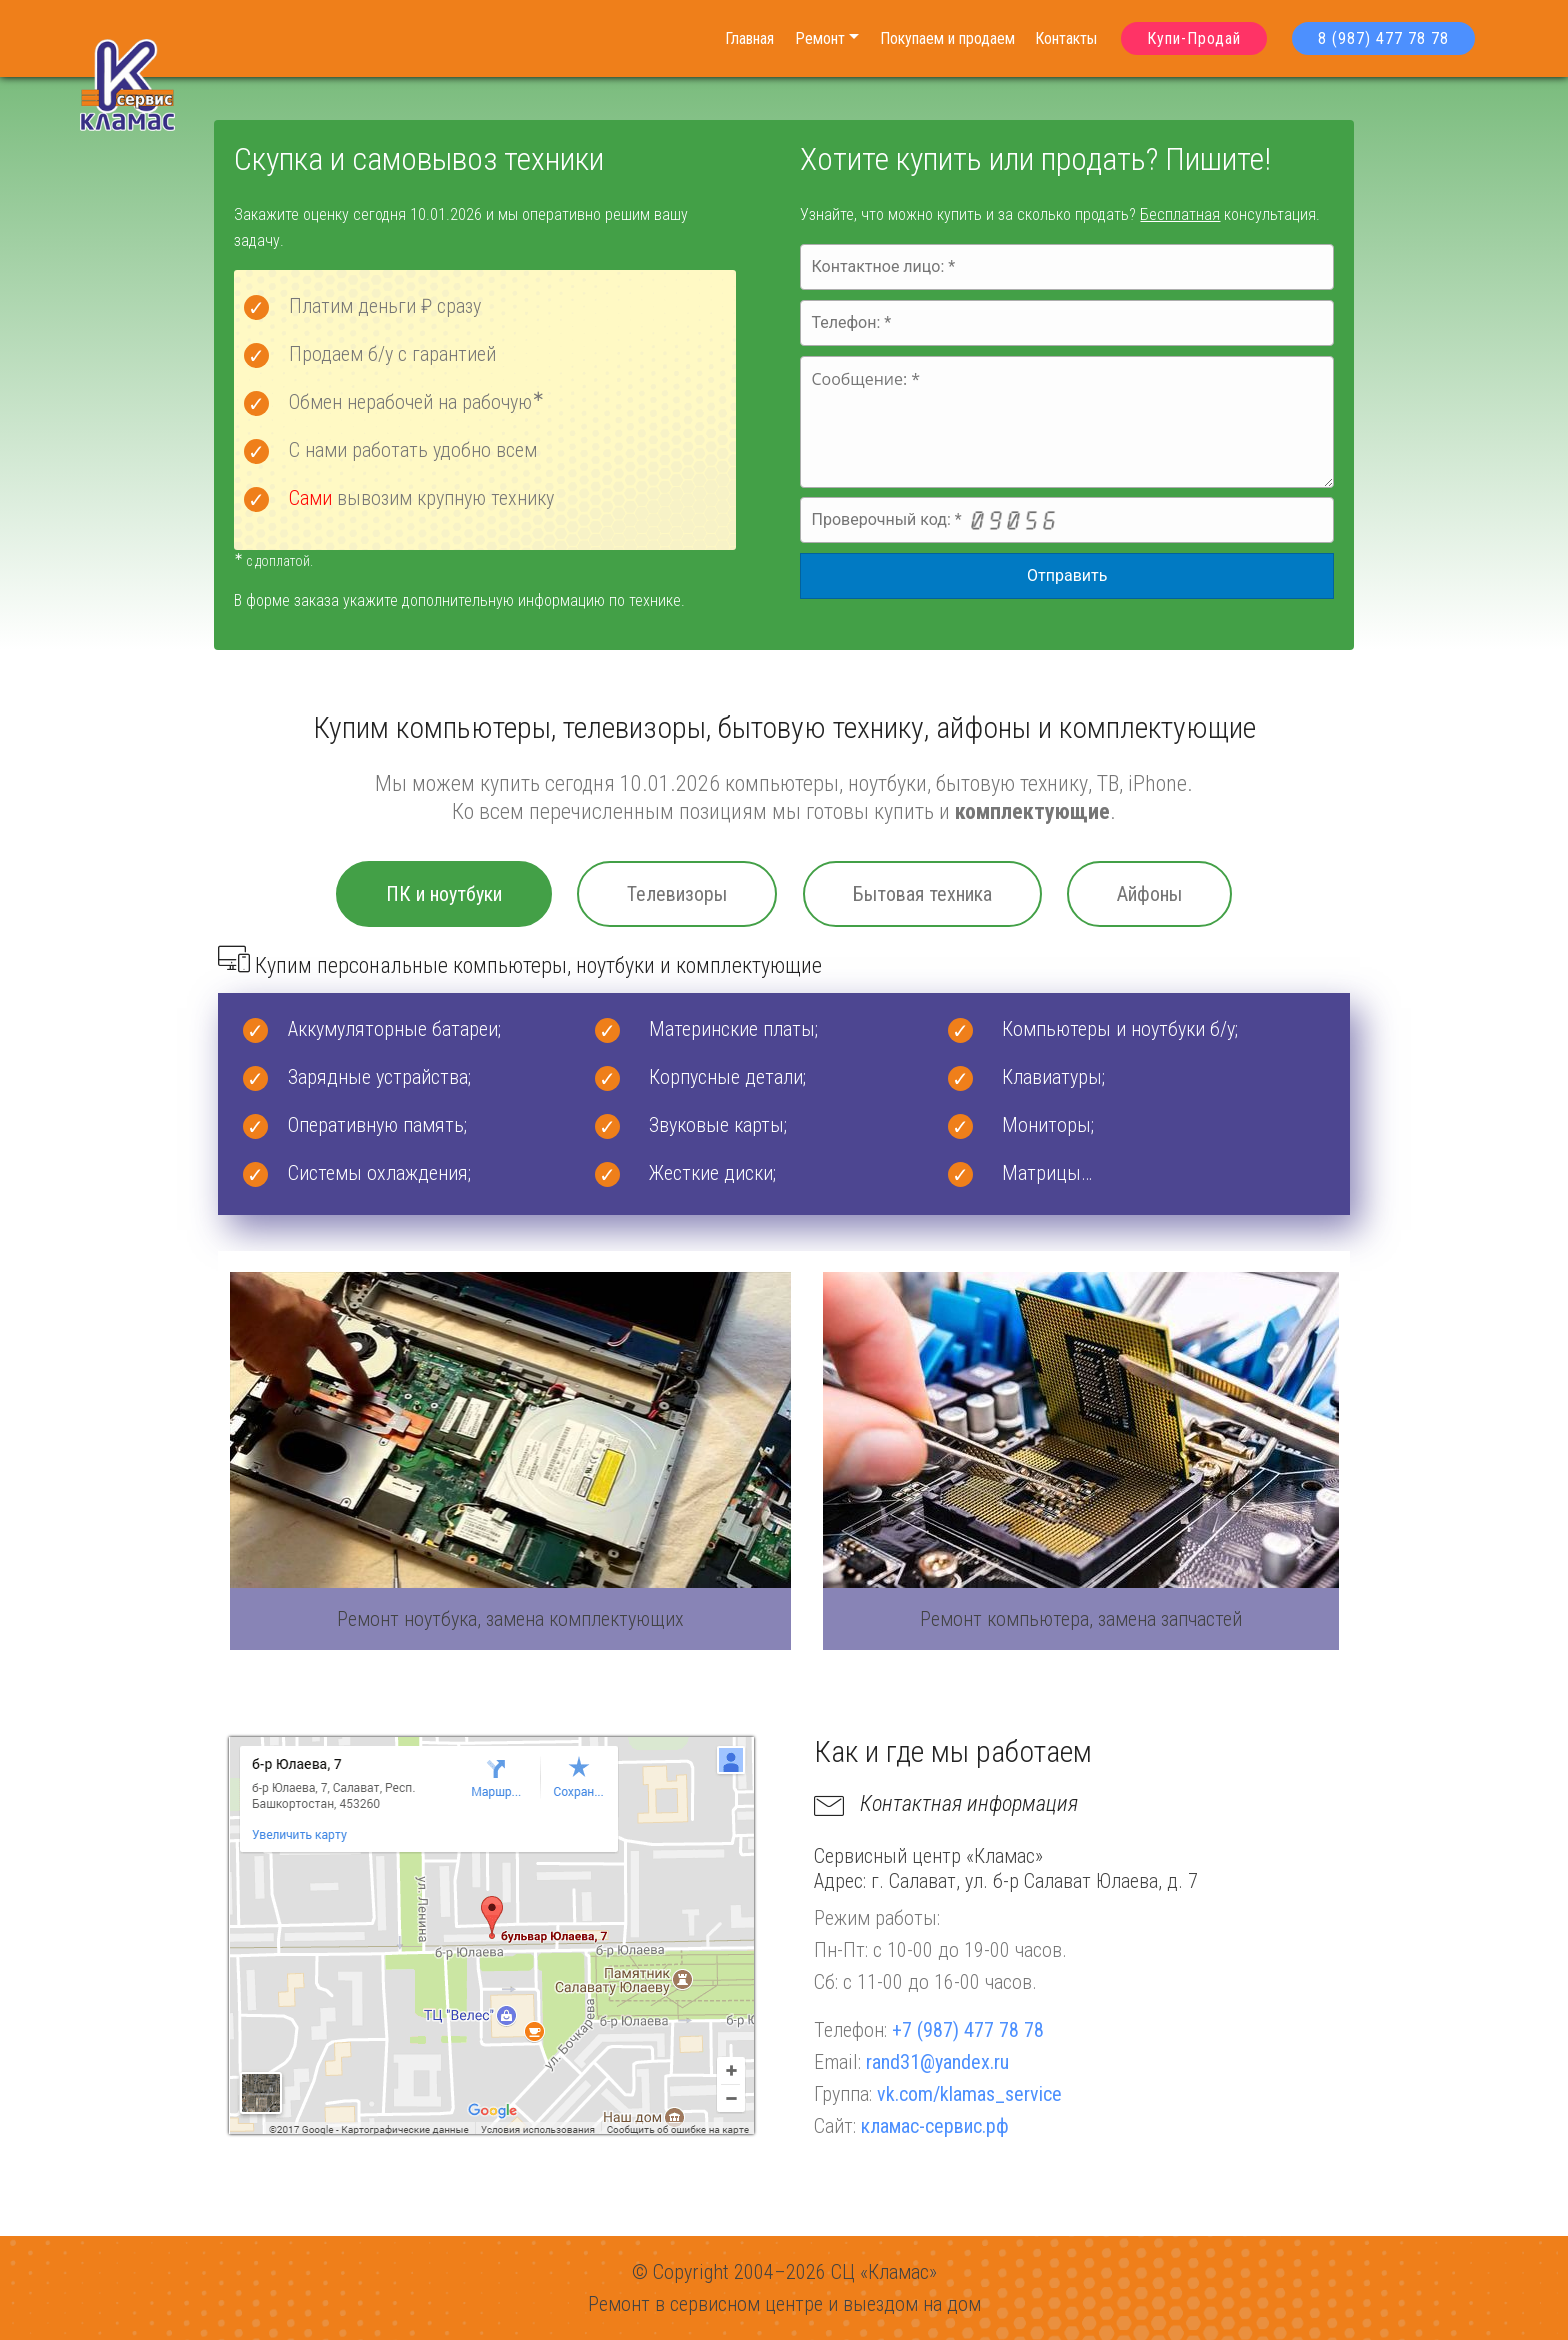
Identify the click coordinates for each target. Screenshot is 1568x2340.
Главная (749, 38)
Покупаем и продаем (947, 38)
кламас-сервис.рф (935, 2126)
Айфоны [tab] (1149, 894)
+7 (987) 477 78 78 (968, 2030)
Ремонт (820, 38)
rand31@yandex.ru (937, 2062)
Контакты (1066, 38)
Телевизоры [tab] (677, 894)
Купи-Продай (1194, 38)
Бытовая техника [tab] (922, 894)
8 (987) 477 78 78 (1383, 38)
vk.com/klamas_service (969, 2094)
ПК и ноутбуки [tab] (444, 894)
